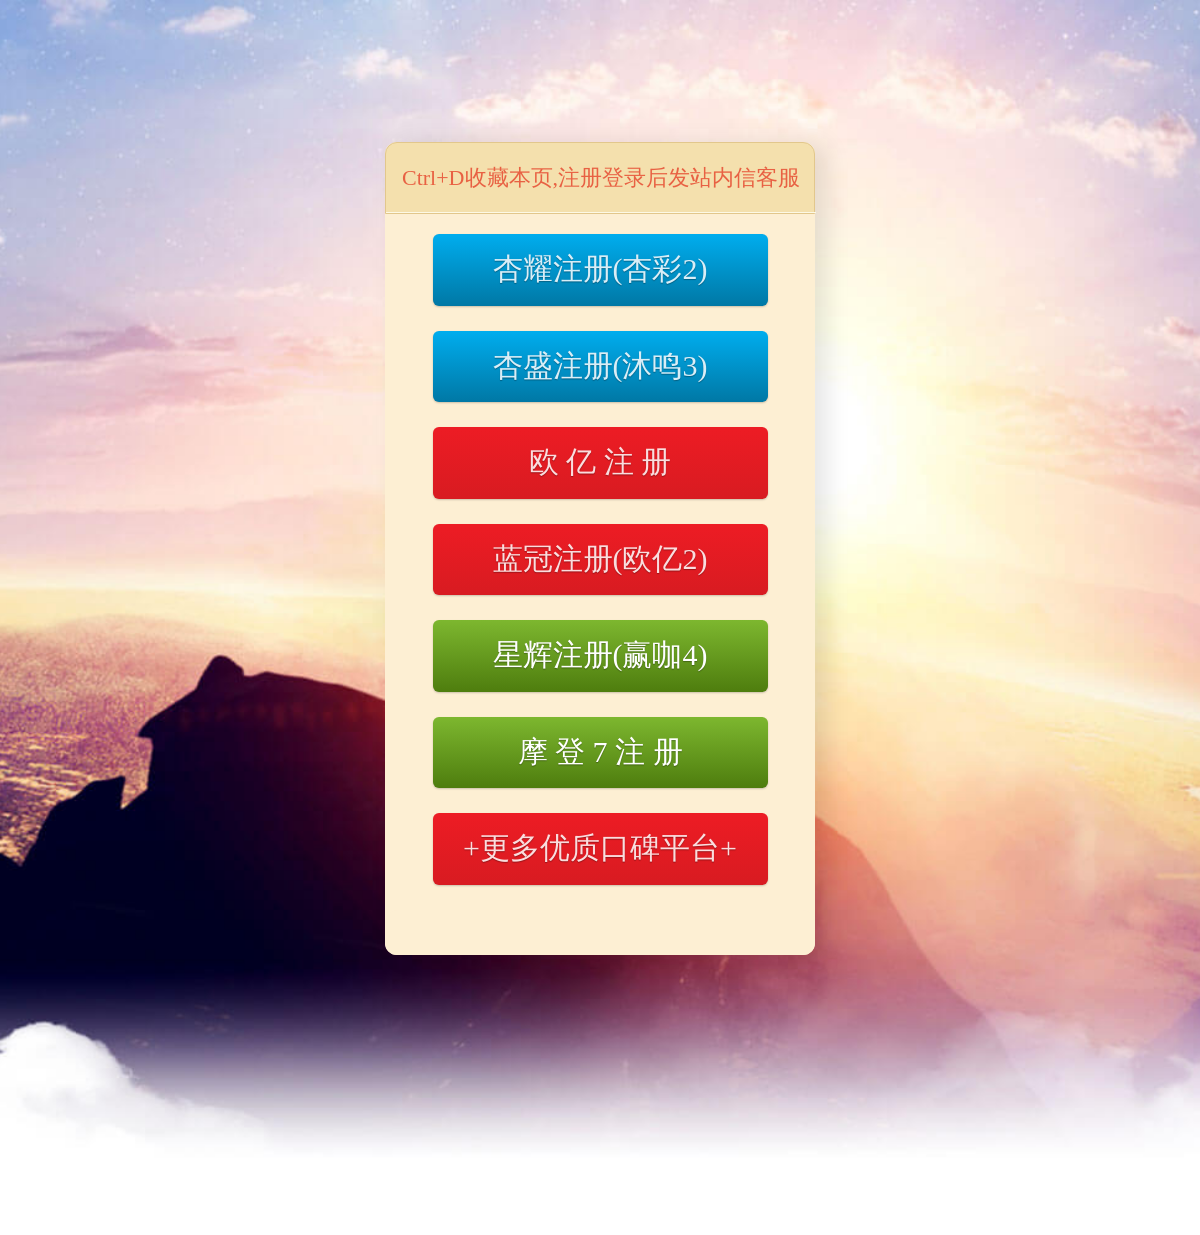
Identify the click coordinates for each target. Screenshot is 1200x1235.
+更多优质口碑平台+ (600, 847)
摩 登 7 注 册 (600, 751)
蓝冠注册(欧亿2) (600, 558)
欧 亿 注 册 (600, 461)
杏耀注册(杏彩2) (600, 268)
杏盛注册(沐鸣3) (600, 365)
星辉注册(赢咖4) (600, 654)
